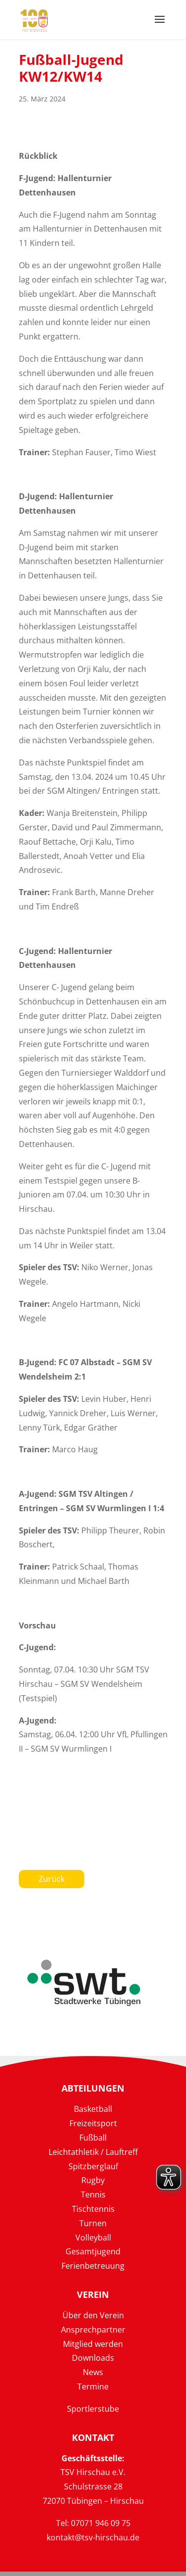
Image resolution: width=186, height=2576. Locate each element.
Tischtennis (93, 2208)
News (93, 2372)
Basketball (93, 2108)
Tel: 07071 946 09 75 (93, 2523)
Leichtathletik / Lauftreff (93, 2152)
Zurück (51, 1878)
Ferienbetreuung (93, 2265)
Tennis (93, 2194)
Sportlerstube (93, 2408)
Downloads (93, 2357)
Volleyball (93, 2237)
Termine (93, 2386)
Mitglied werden (93, 2343)
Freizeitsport (93, 2123)
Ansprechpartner (93, 2329)
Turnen (93, 2223)
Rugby (93, 2180)
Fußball (93, 2137)
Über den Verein (93, 2315)
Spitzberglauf (93, 2166)
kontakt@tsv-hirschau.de (93, 2537)
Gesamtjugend (93, 2251)
